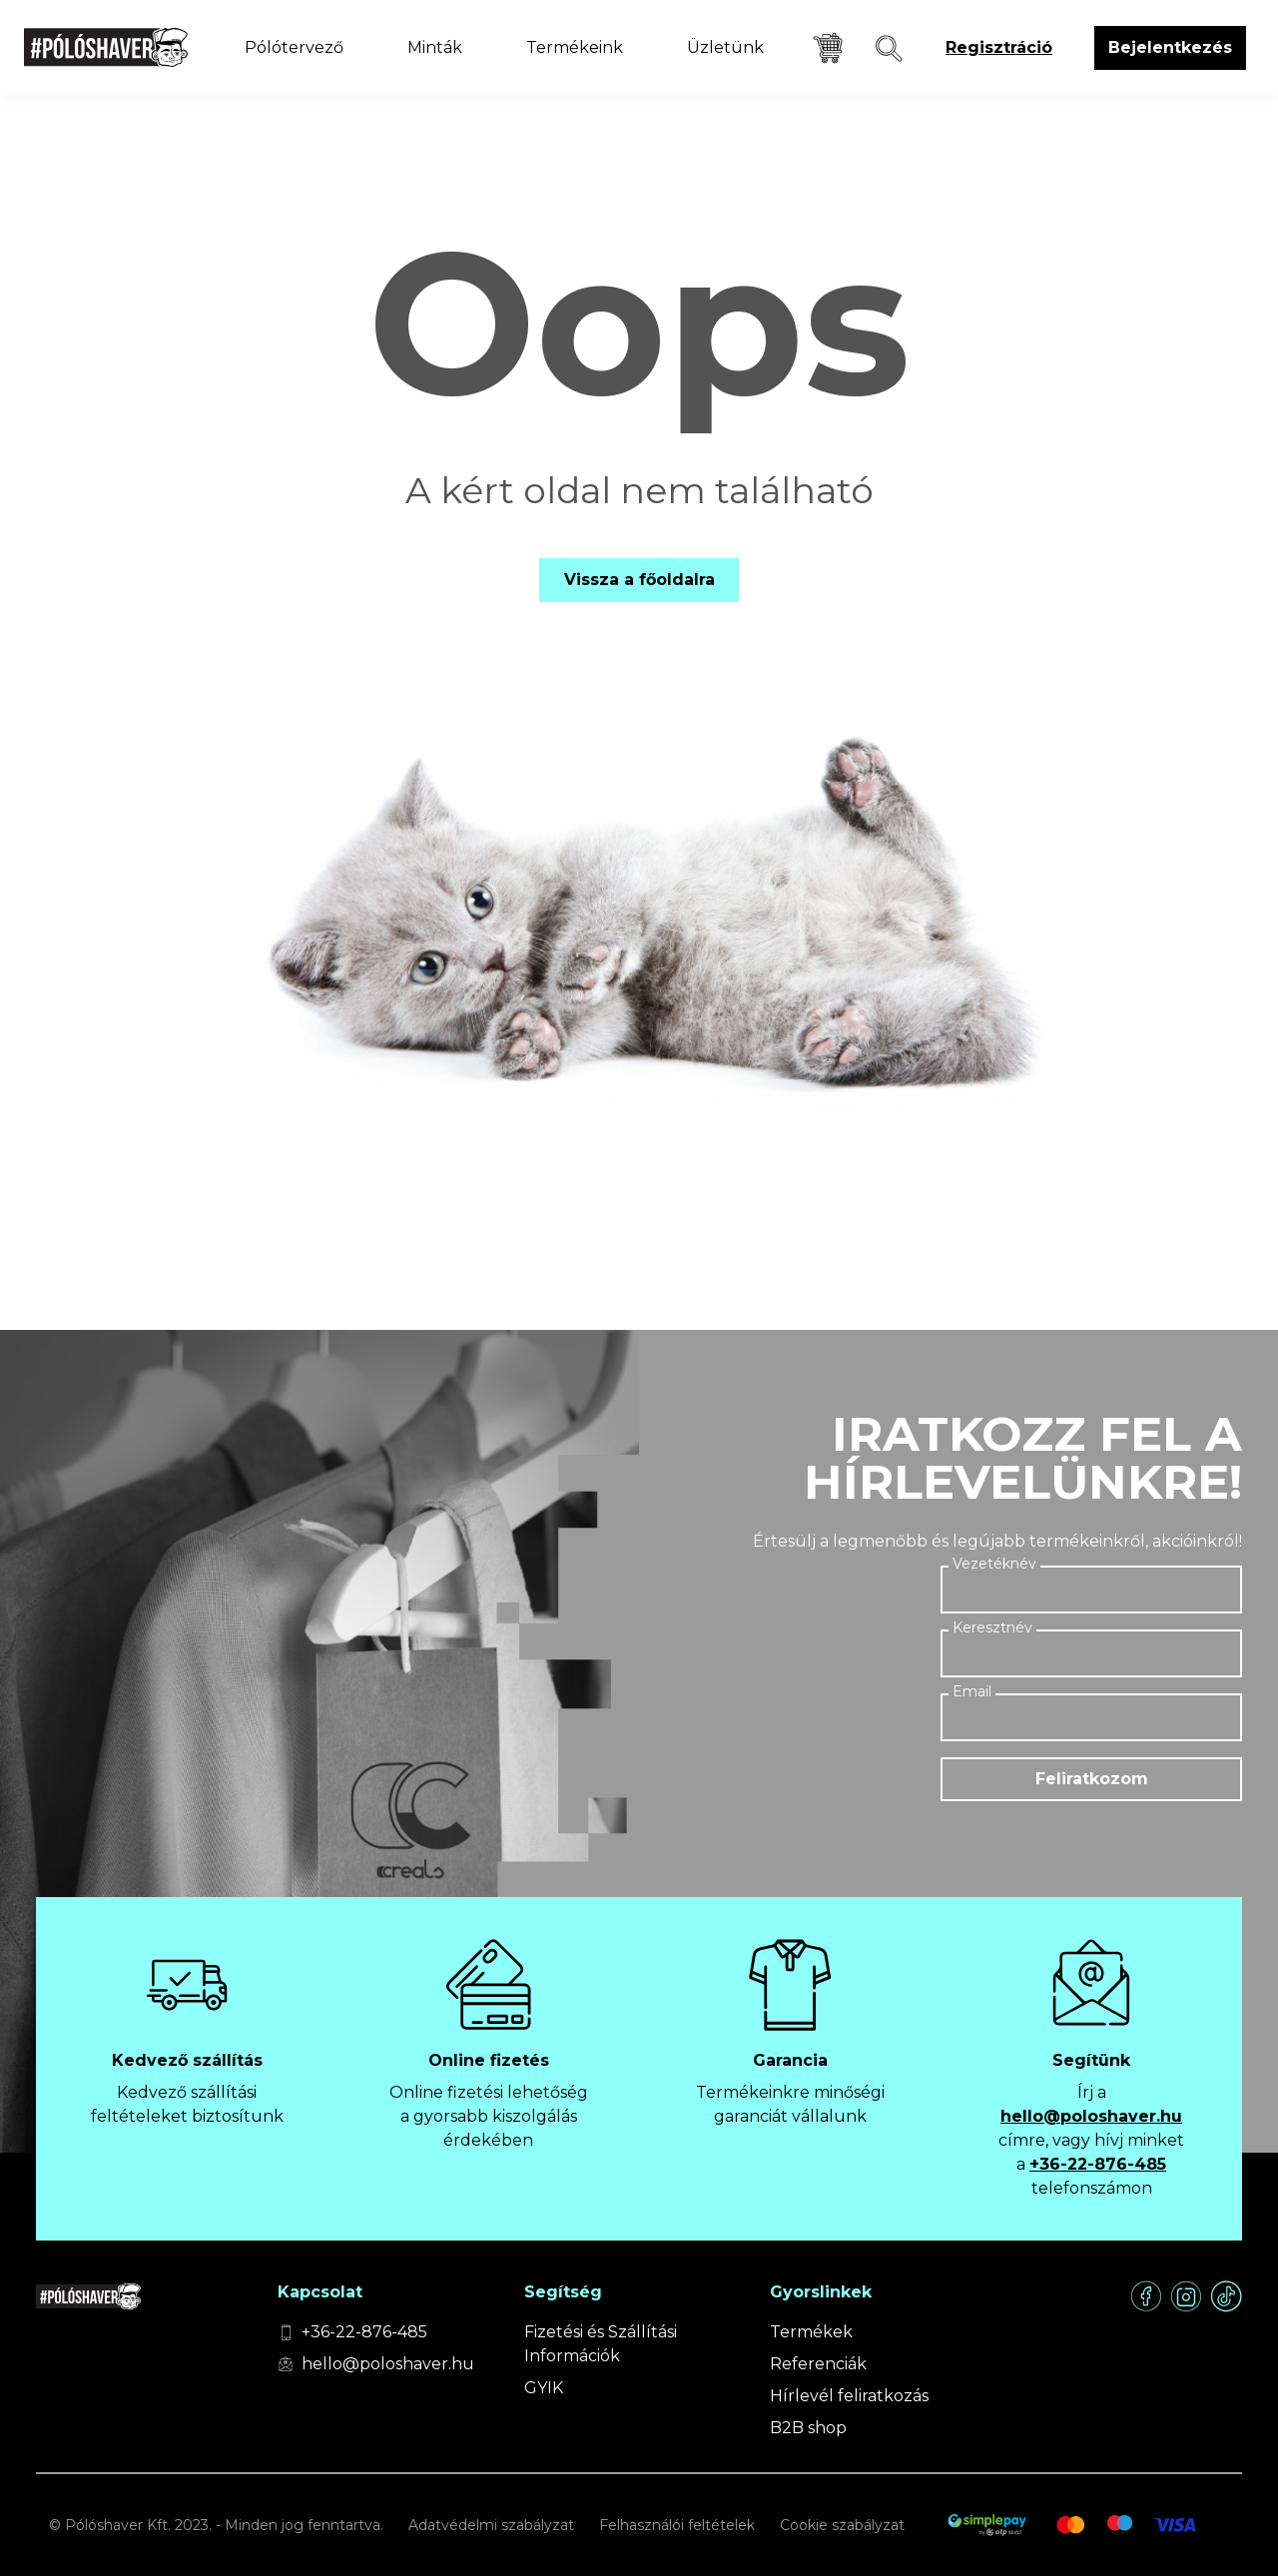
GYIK (543, 2387)
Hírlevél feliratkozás (849, 2395)
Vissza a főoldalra (639, 579)
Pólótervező (294, 47)
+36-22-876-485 (1097, 2164)
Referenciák (818, 2363)
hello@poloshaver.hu (1091, 2116)
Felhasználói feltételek (677, 2525)
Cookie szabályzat (842, 2525)
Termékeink (574, 47)
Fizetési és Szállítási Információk (600, 2343)
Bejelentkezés (1170, 47)
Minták (434, 47)
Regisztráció (999, 47)
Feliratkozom (1091, 1778)
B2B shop (808, 2427)
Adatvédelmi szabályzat (491, 2525)
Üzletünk (725, 47)
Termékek (811, 2331)
